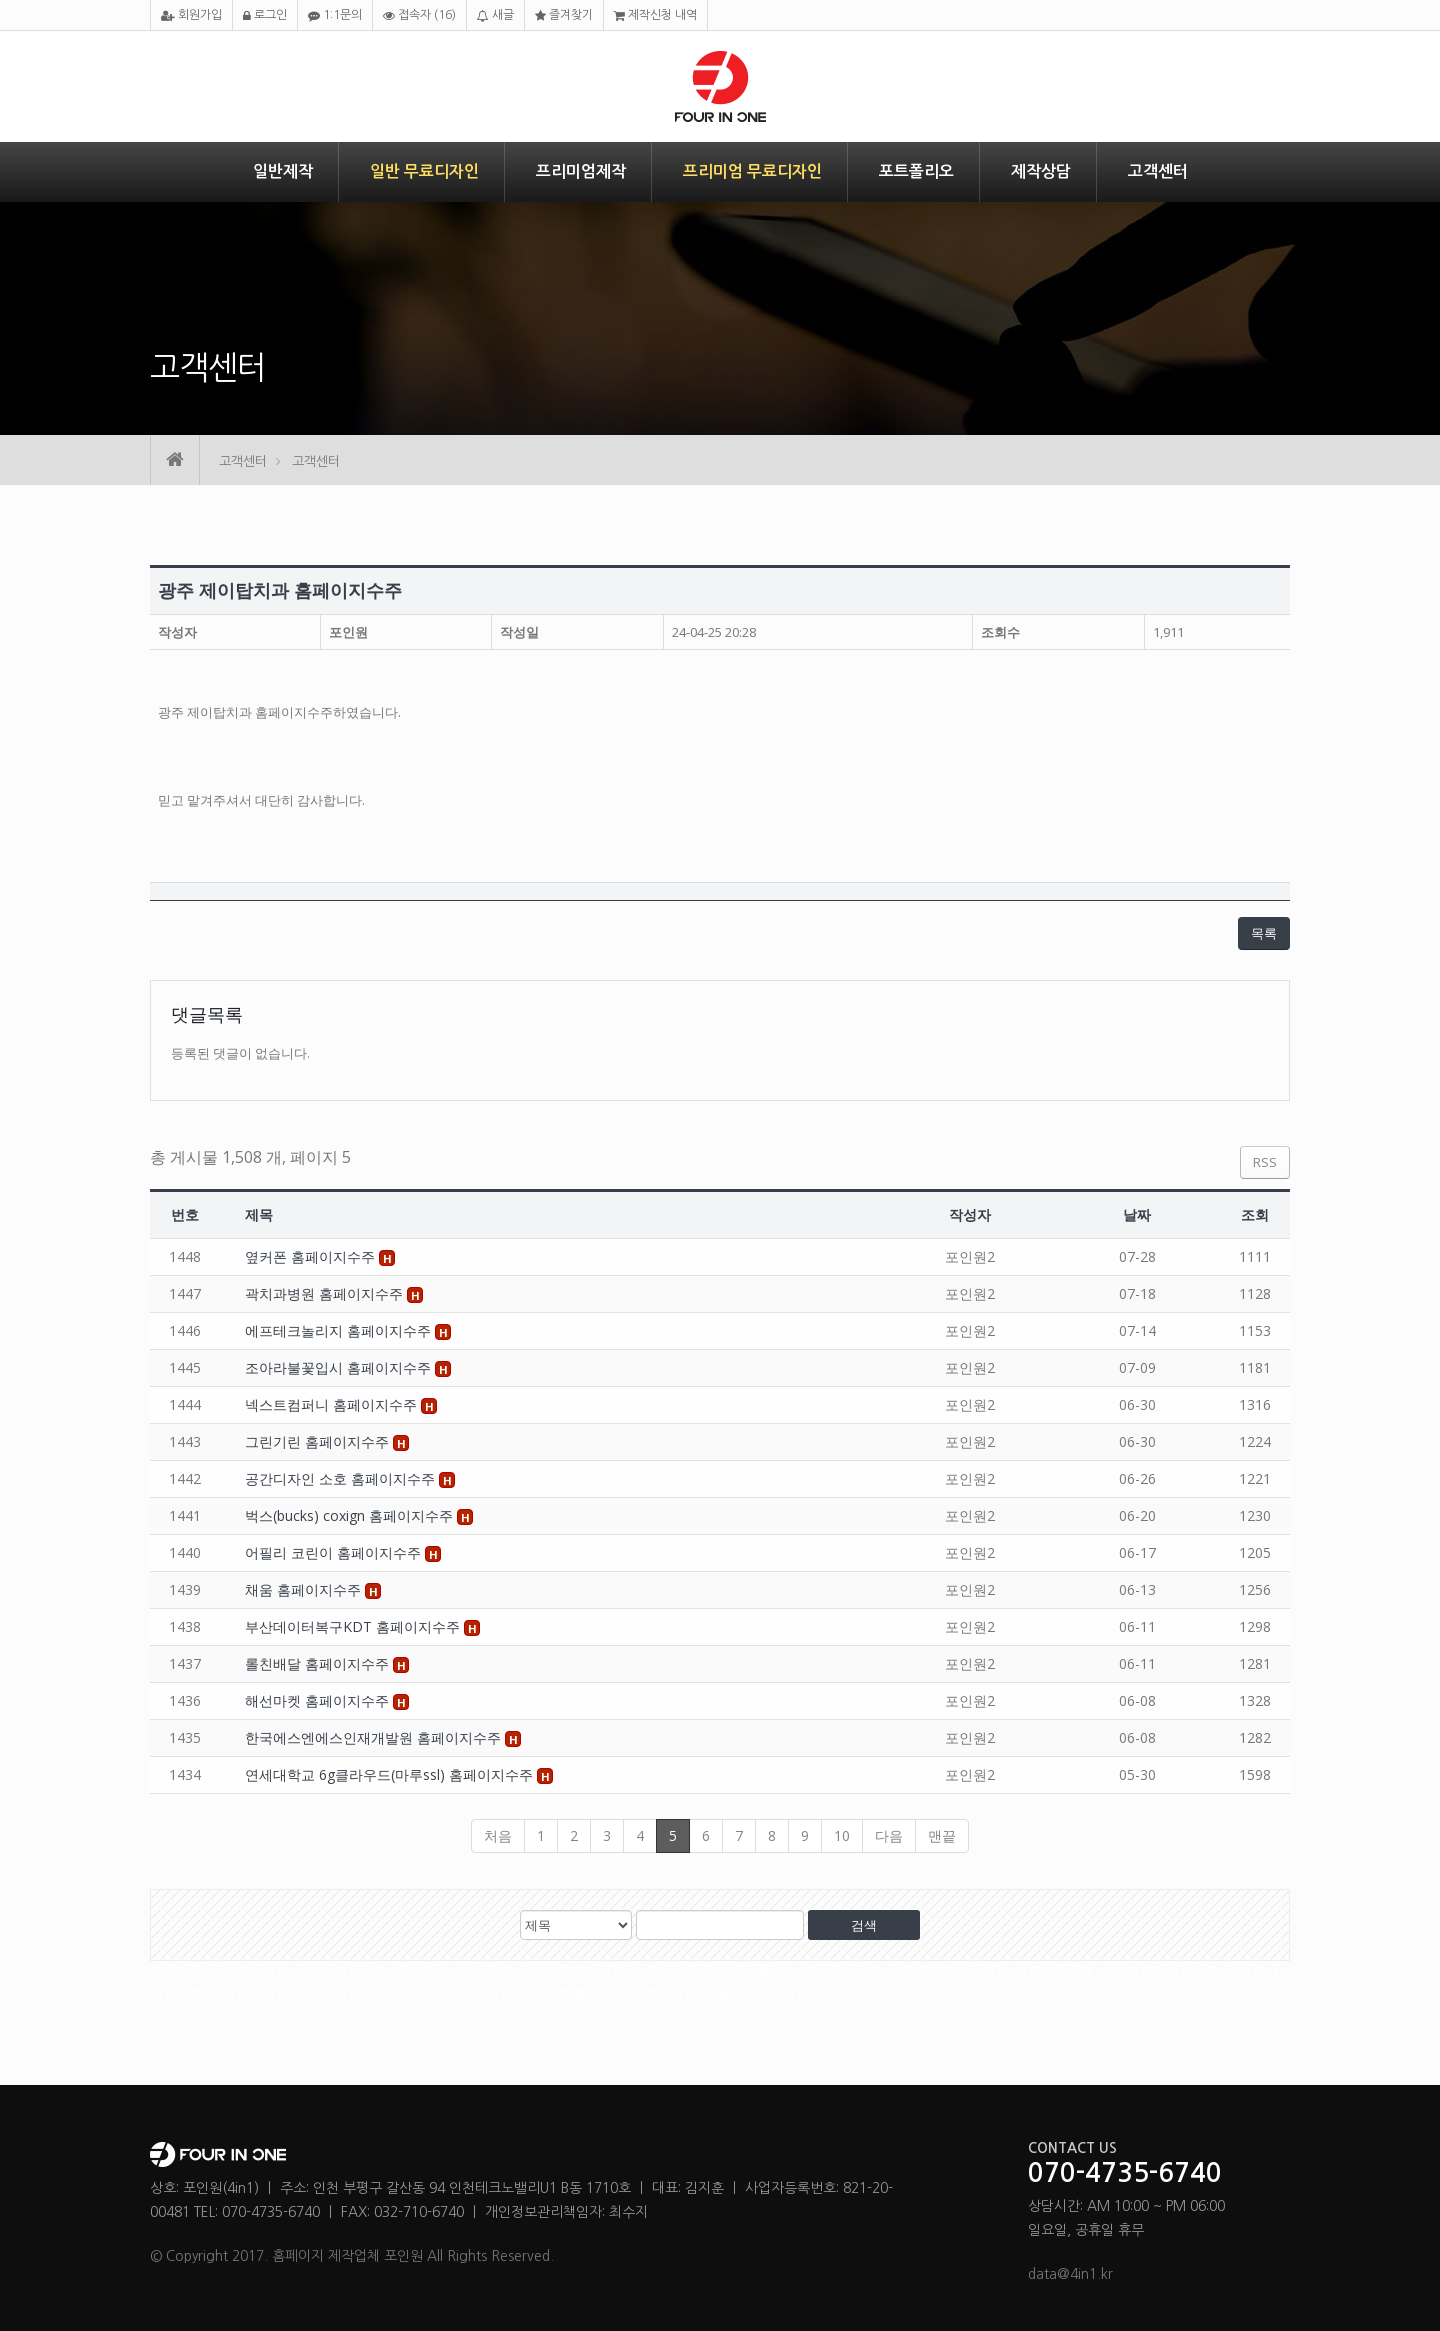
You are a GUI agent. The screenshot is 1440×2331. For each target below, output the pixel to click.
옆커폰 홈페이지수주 (312, 1256)
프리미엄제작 (581, 171)
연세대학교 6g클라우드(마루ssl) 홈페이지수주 (391, 1774)
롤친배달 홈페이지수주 (319, 1663)
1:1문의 (335, 15)
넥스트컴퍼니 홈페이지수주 (333, 1404)
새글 (495, 15)
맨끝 (942, 1835)
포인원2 (970, 1256)
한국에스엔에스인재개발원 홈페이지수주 (375, 1737)
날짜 (1137, 1214)
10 (842, 1835)
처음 (498, 1835)
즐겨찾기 (564, 15)
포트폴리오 (916, 171)
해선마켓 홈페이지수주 (319, 1700)
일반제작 (283, 171)
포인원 (348, 632)
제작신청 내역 (655, 15)
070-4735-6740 (1125, 2174)
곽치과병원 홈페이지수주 (326, 1293)
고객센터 (1158, 171)
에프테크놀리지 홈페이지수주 (340, 1330)
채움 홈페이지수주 (305, 1589)
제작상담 (1041, 171)
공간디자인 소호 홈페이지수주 (342, 1478)
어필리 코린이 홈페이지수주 (335, 1552)
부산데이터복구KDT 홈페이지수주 (354, 1626)
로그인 (265, 15)
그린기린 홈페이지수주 (319, 1441)
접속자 (419, 15)
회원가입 (191, 15)
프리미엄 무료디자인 (752, 171)
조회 (1255, 1214)
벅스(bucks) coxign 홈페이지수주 (351, 1515)
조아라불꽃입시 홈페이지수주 (340, 1367)
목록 (1264, 933)
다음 (889, 1835)
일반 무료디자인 (424, 171)
